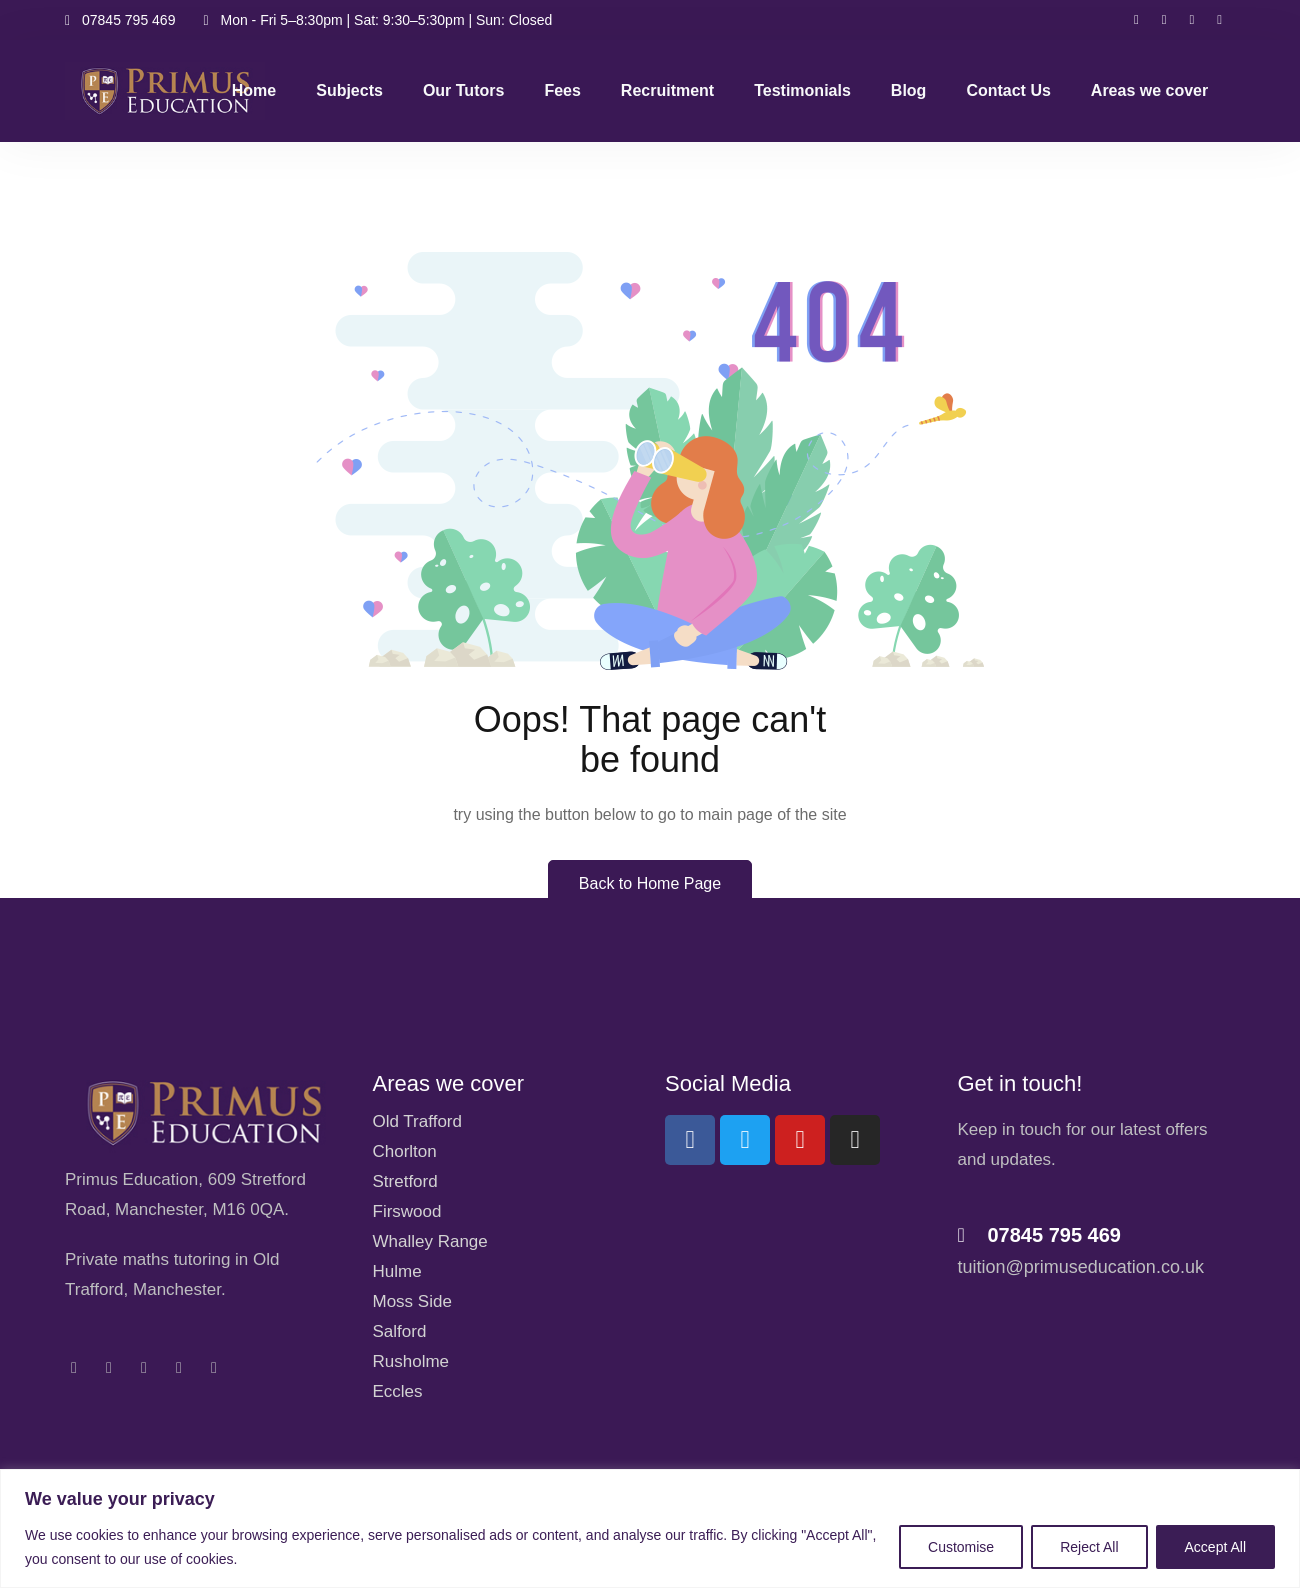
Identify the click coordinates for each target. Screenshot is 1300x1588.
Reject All (1089, 1547)
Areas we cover (1149, 90)
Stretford (405, 1181)
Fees (562, 90)
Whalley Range (430, 1241)
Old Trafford (417, 1121)
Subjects (349, 90)
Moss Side (412, 1301)
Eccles (398, 1391)
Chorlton (405, 1151)
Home (254, 90)
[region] (650, 1528)
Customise (961, 1547)
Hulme (397, 1271)
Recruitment (667, 90)
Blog (909, 90)
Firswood (407, 1211)
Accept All (1215, 1547)
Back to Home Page (650, 883)
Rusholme (411, 1361)
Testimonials (802, 90)
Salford (400, 1331)
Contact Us (1008, 90)
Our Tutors (463, 90)
